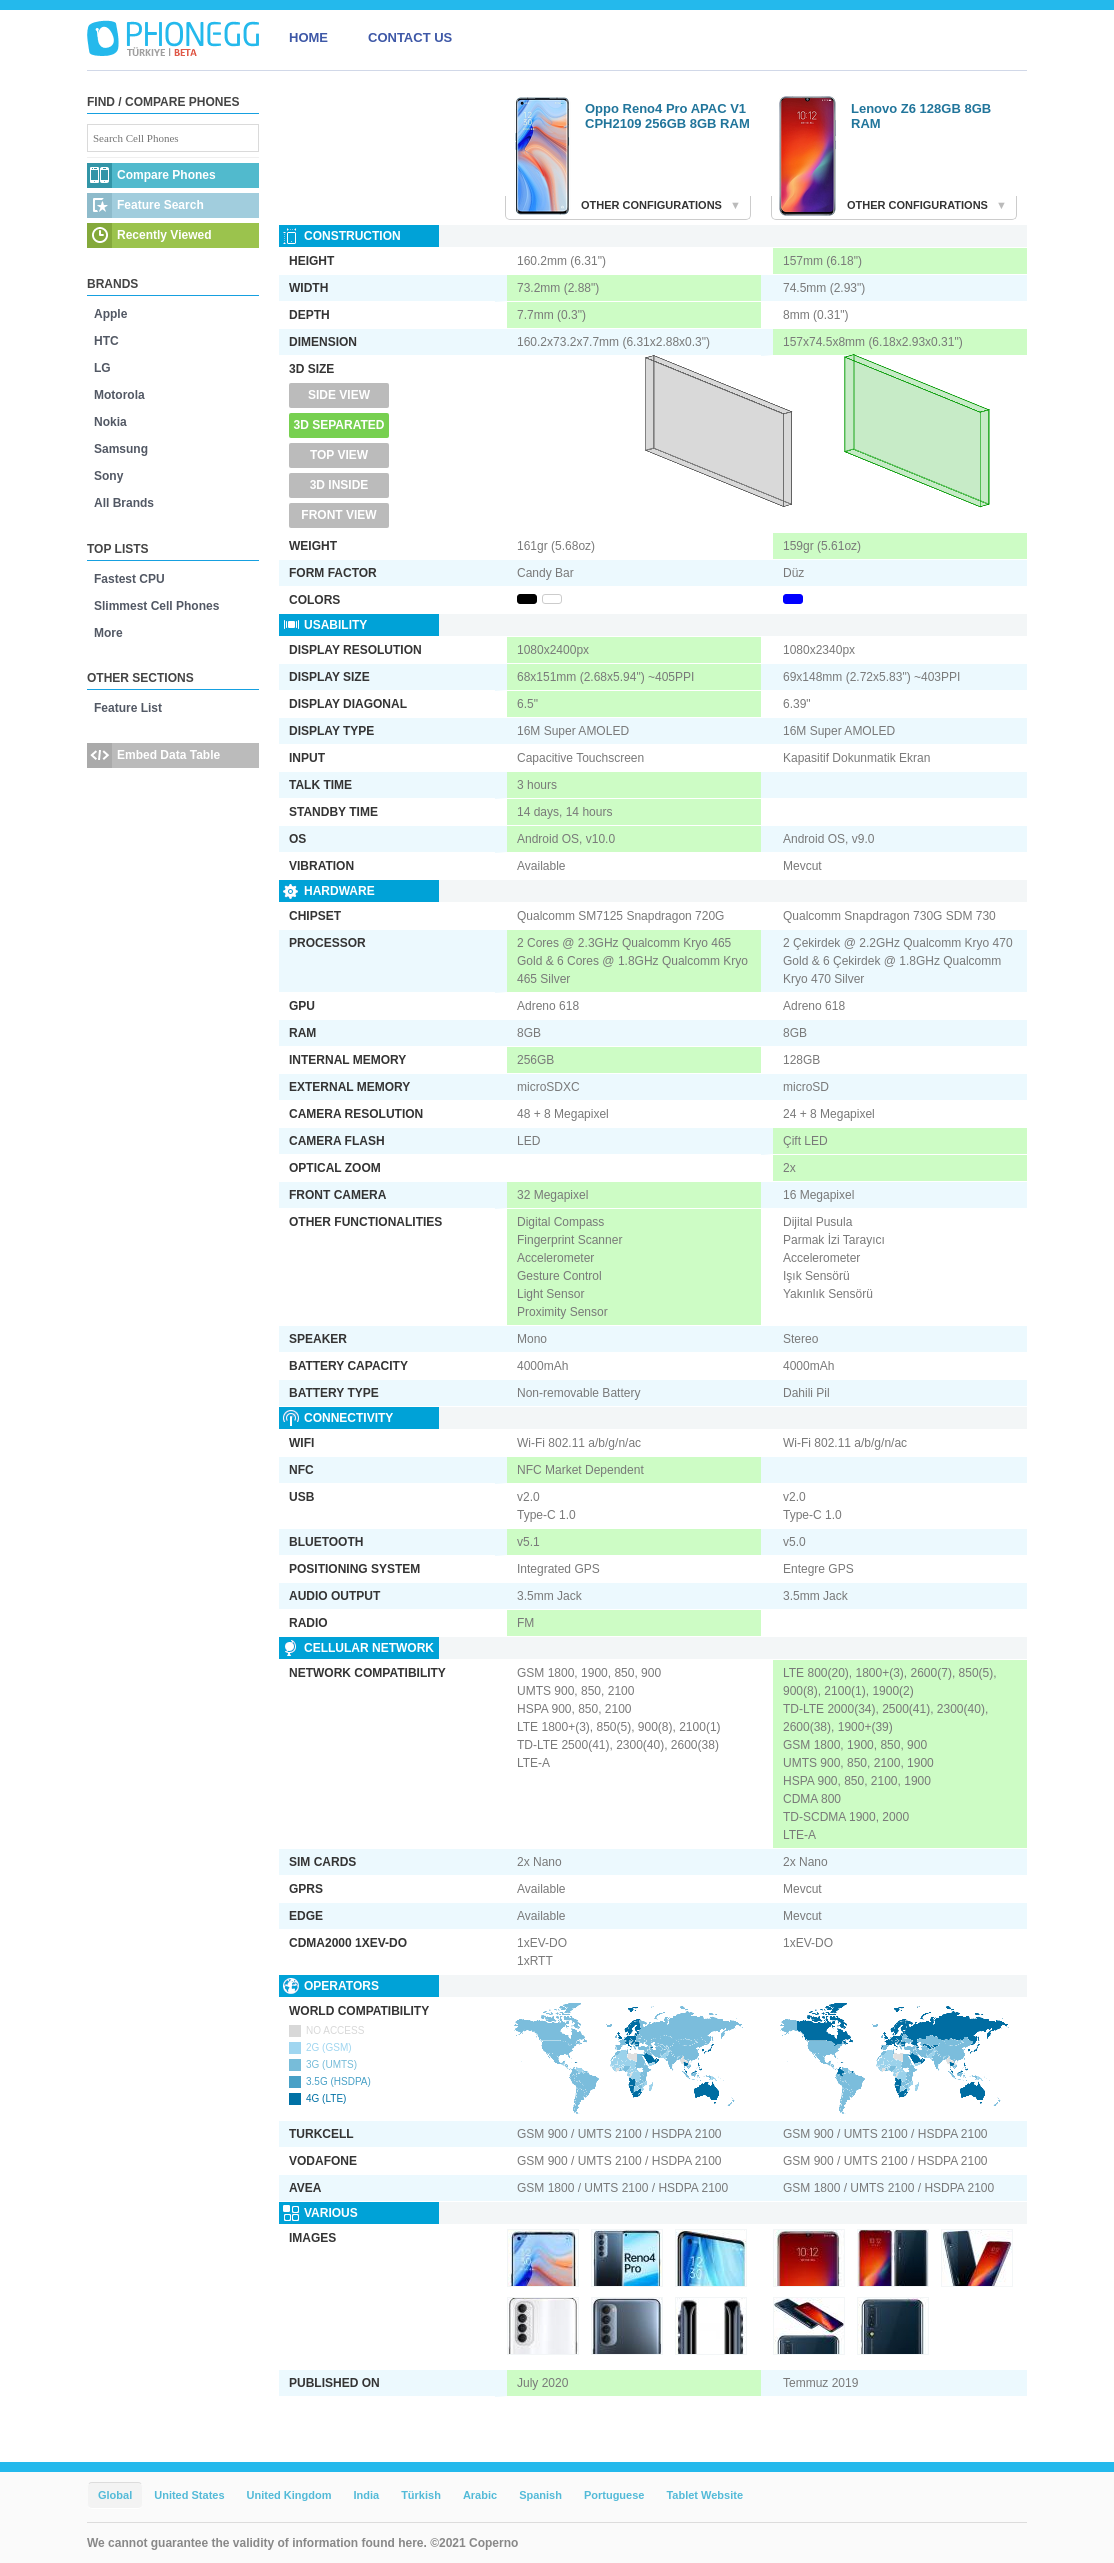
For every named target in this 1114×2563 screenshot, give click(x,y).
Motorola (119, 395)
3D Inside (339, 485)
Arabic (480, 2495)
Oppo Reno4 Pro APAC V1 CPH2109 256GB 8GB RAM (667, 116)
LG (102, 368)
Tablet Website (704, 2495)
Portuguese (614, 2495)
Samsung (121, 449)
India (366, 2495)
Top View (339, 455)
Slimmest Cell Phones (156, 606)
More (108, 633)
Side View (339, 395)
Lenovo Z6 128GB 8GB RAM (921, 116)
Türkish (421, 2495)
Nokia (110, 422)
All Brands (124, 503)
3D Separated (339, 425)
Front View (338, 515)
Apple (110, 314)
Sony (108, 476)
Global (115, 2495)
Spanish (540, 2495)
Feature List (128, 708)
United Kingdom (289, 2495)
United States (189, 2495)
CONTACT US (410, 37)
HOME (308, 37)
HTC (106, 341)
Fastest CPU (129, 579)
